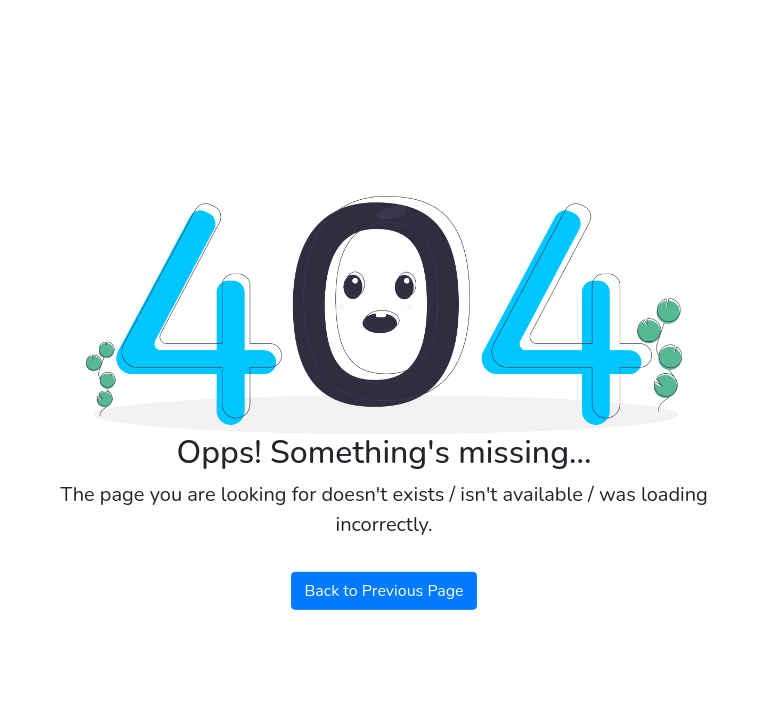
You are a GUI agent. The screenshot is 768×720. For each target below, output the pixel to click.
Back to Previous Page (383, 591)
